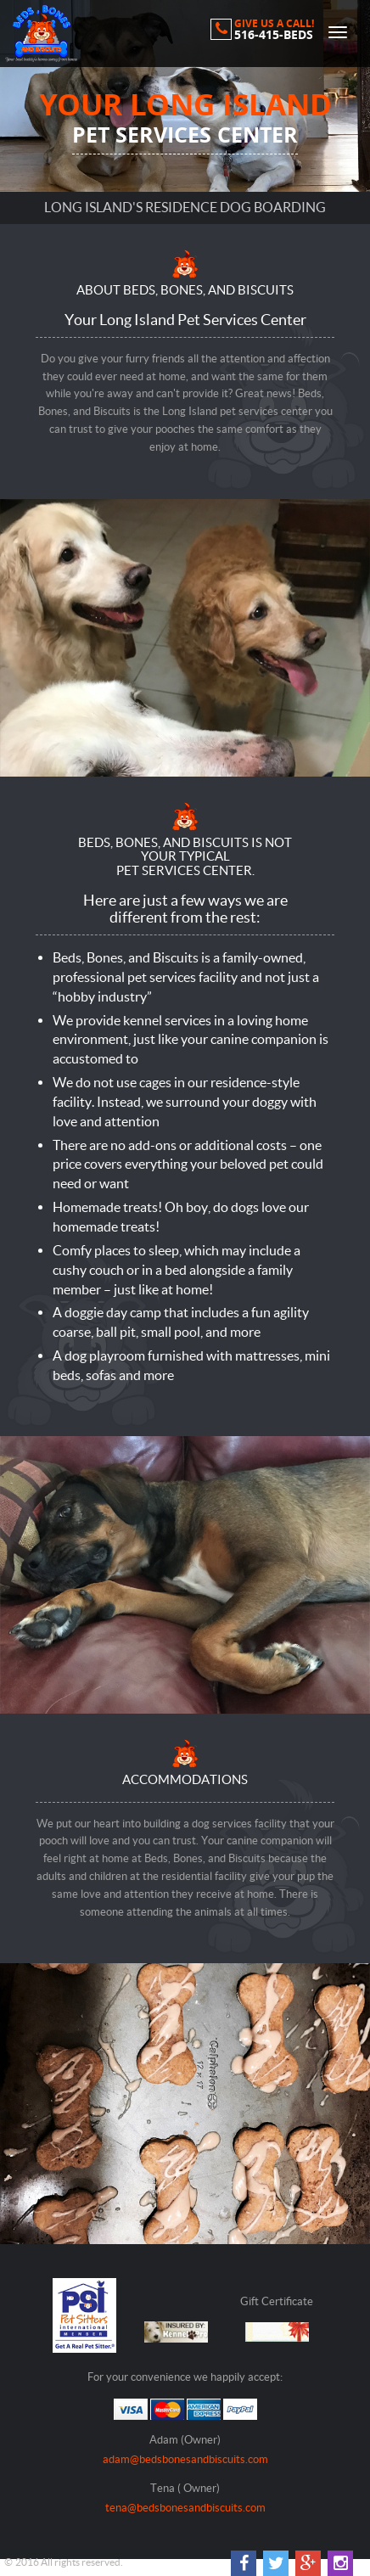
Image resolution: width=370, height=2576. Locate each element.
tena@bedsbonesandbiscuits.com (185, 2507)
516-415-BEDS (273, 35)
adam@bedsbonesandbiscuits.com (185, 2459)
